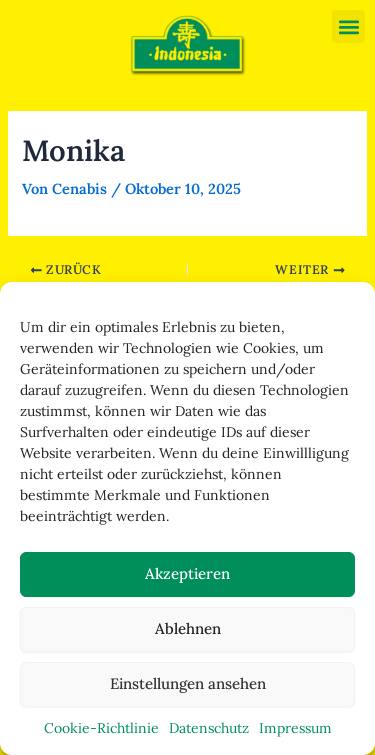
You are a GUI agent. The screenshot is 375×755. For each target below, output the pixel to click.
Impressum (295, 728)
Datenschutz (209, 728)
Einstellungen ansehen (188, 683)
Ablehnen (188, 628)
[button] (348, 26)
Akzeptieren (187, 573)
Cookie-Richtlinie (101, 728)
